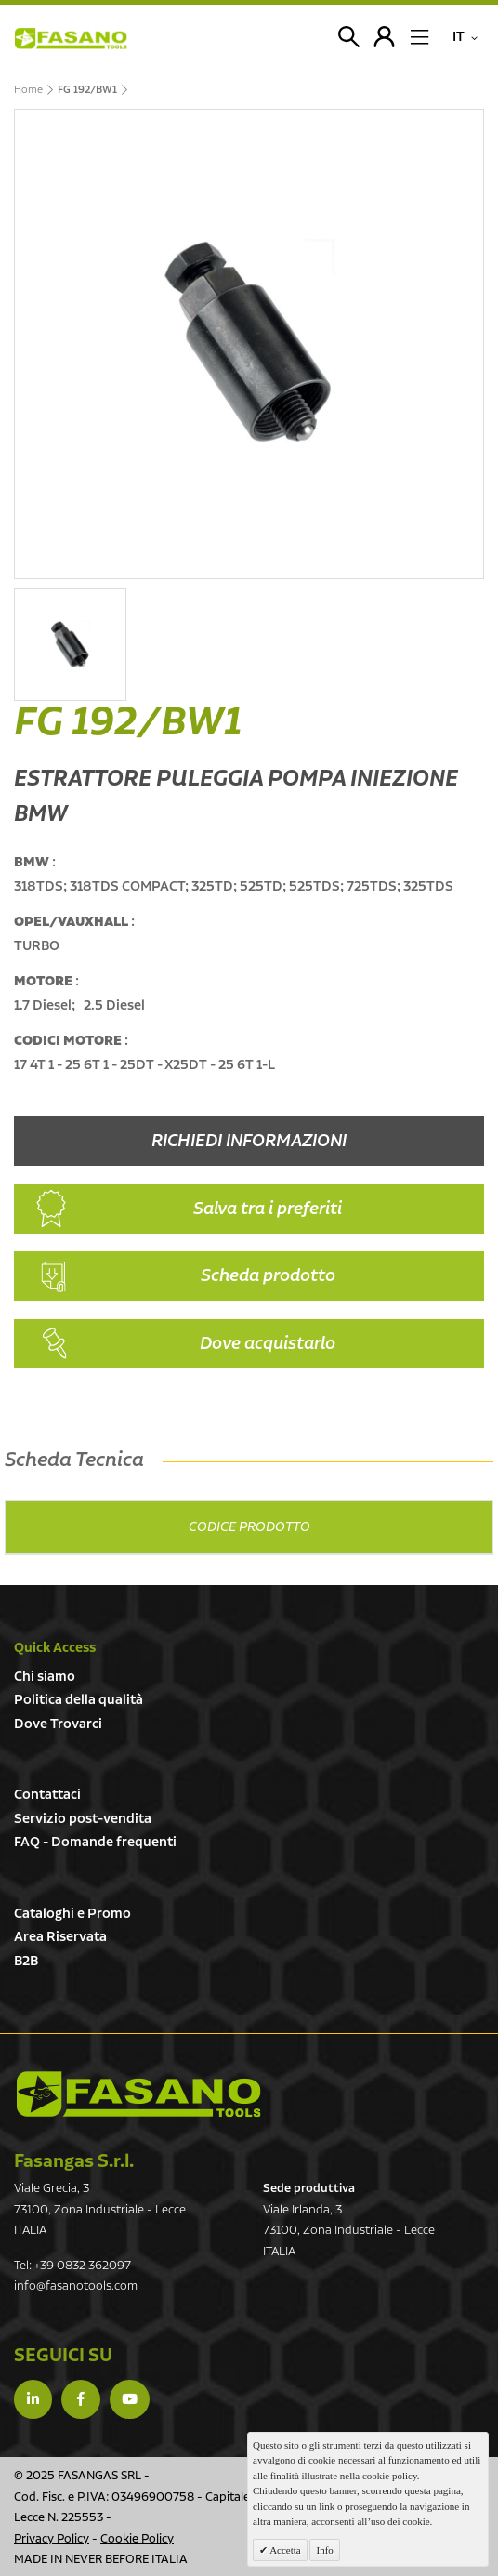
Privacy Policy (51, 2539)
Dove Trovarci (58, 1724)
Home (28, 90)
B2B (26, 1961)
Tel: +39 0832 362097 (72, 2266)
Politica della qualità (78, 1700)
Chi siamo (44, 1676)
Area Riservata (60, 1937)
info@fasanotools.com (76, 2286)
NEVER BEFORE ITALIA (126, 2560)
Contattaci (47, 1794)
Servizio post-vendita (82, 1819)
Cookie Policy (137, 2539)
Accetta (284, 2550)
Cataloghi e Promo (72, 1913)
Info (324, 2550)
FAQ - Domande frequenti (95, 1842)
